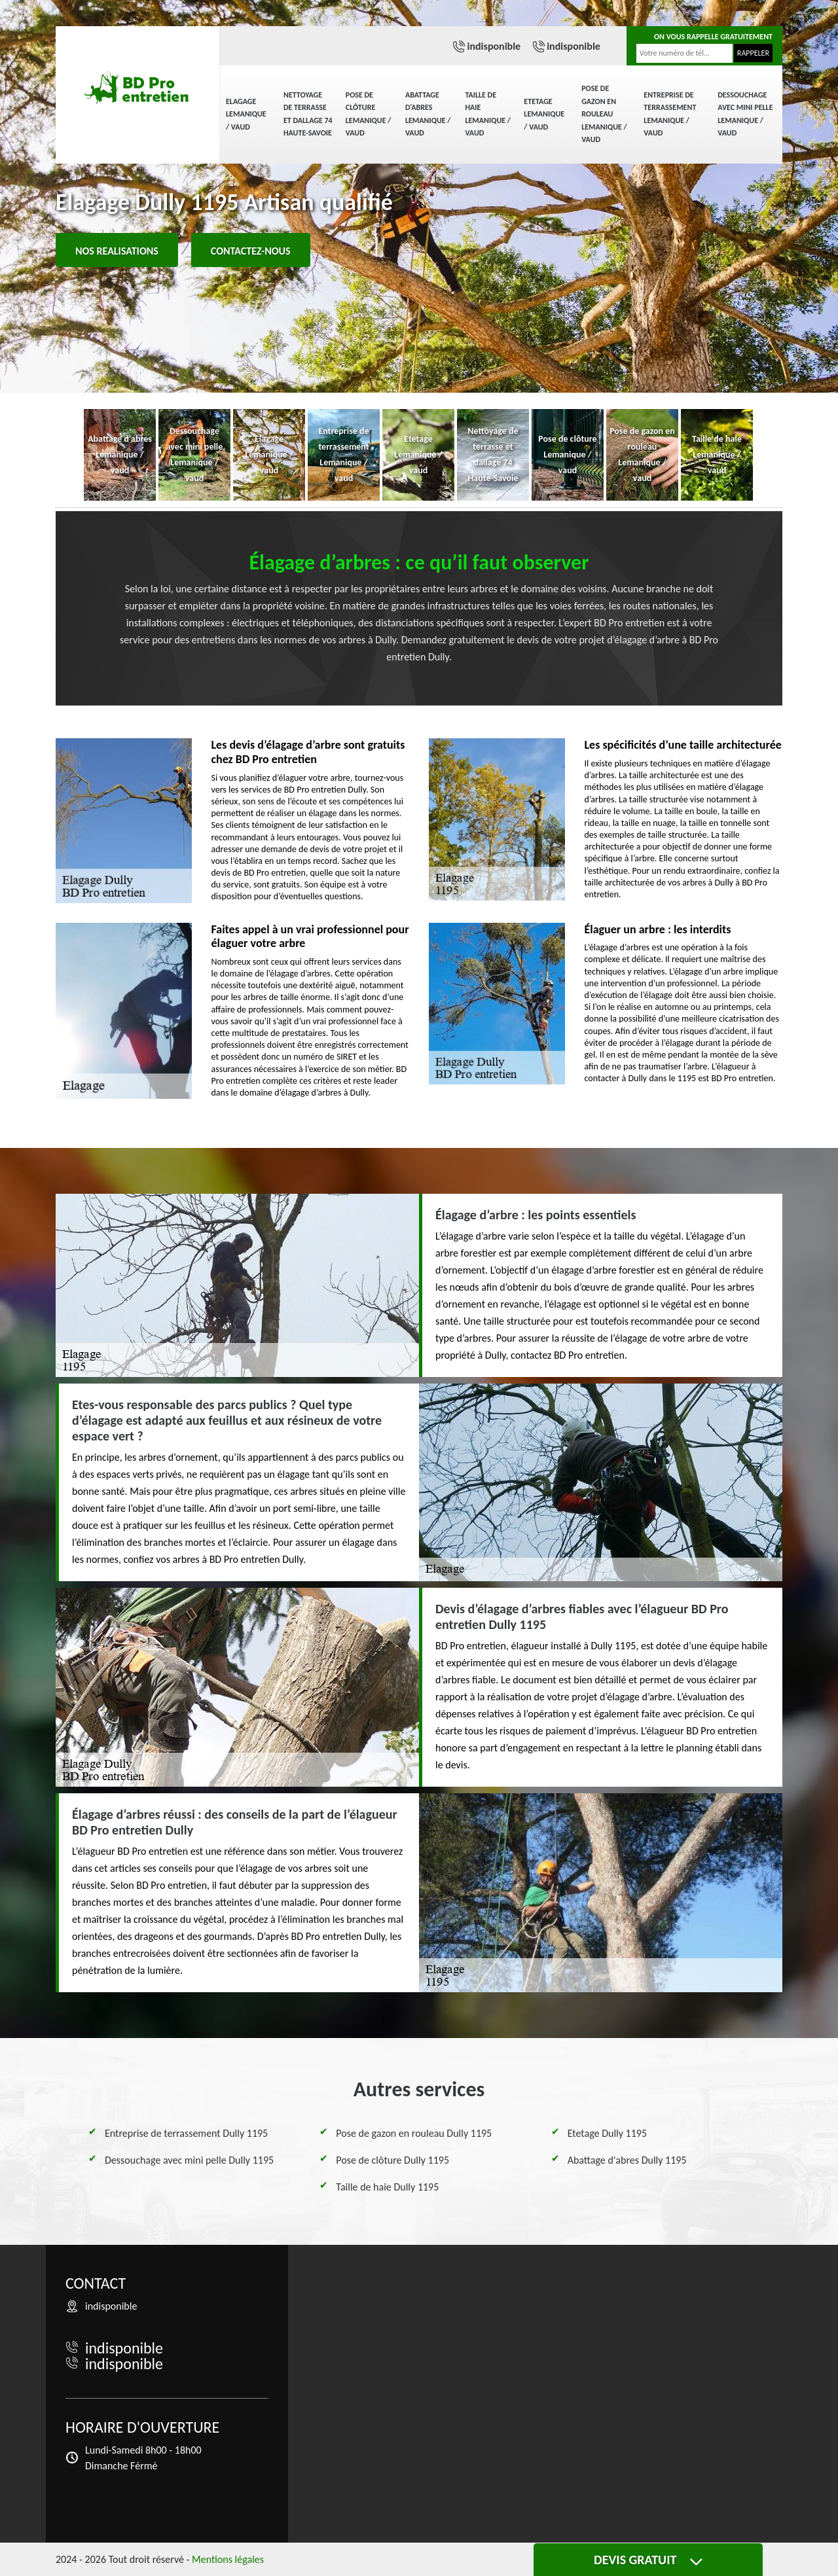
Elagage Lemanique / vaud (246, 114)
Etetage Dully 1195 (607, 2133)
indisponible (493, 46)
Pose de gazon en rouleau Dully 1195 (414, 2133)
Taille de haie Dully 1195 (387, 2187)
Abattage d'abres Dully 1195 (627, 2160)
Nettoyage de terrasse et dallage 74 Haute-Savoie (308, 114)
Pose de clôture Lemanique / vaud (369, 114)
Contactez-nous (251, 251)
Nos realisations (116, 251)
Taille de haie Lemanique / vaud (488, 114)
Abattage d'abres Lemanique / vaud (428, 114)
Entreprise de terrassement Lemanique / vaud (670, 114)
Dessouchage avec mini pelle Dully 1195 (189, 2160)
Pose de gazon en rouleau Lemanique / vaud (604, 114)
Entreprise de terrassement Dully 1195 (186, 2133)
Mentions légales (228, 2559)
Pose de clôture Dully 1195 (392, 2160)
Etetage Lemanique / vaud (544, 114)
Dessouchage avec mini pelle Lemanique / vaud (745, 114)
